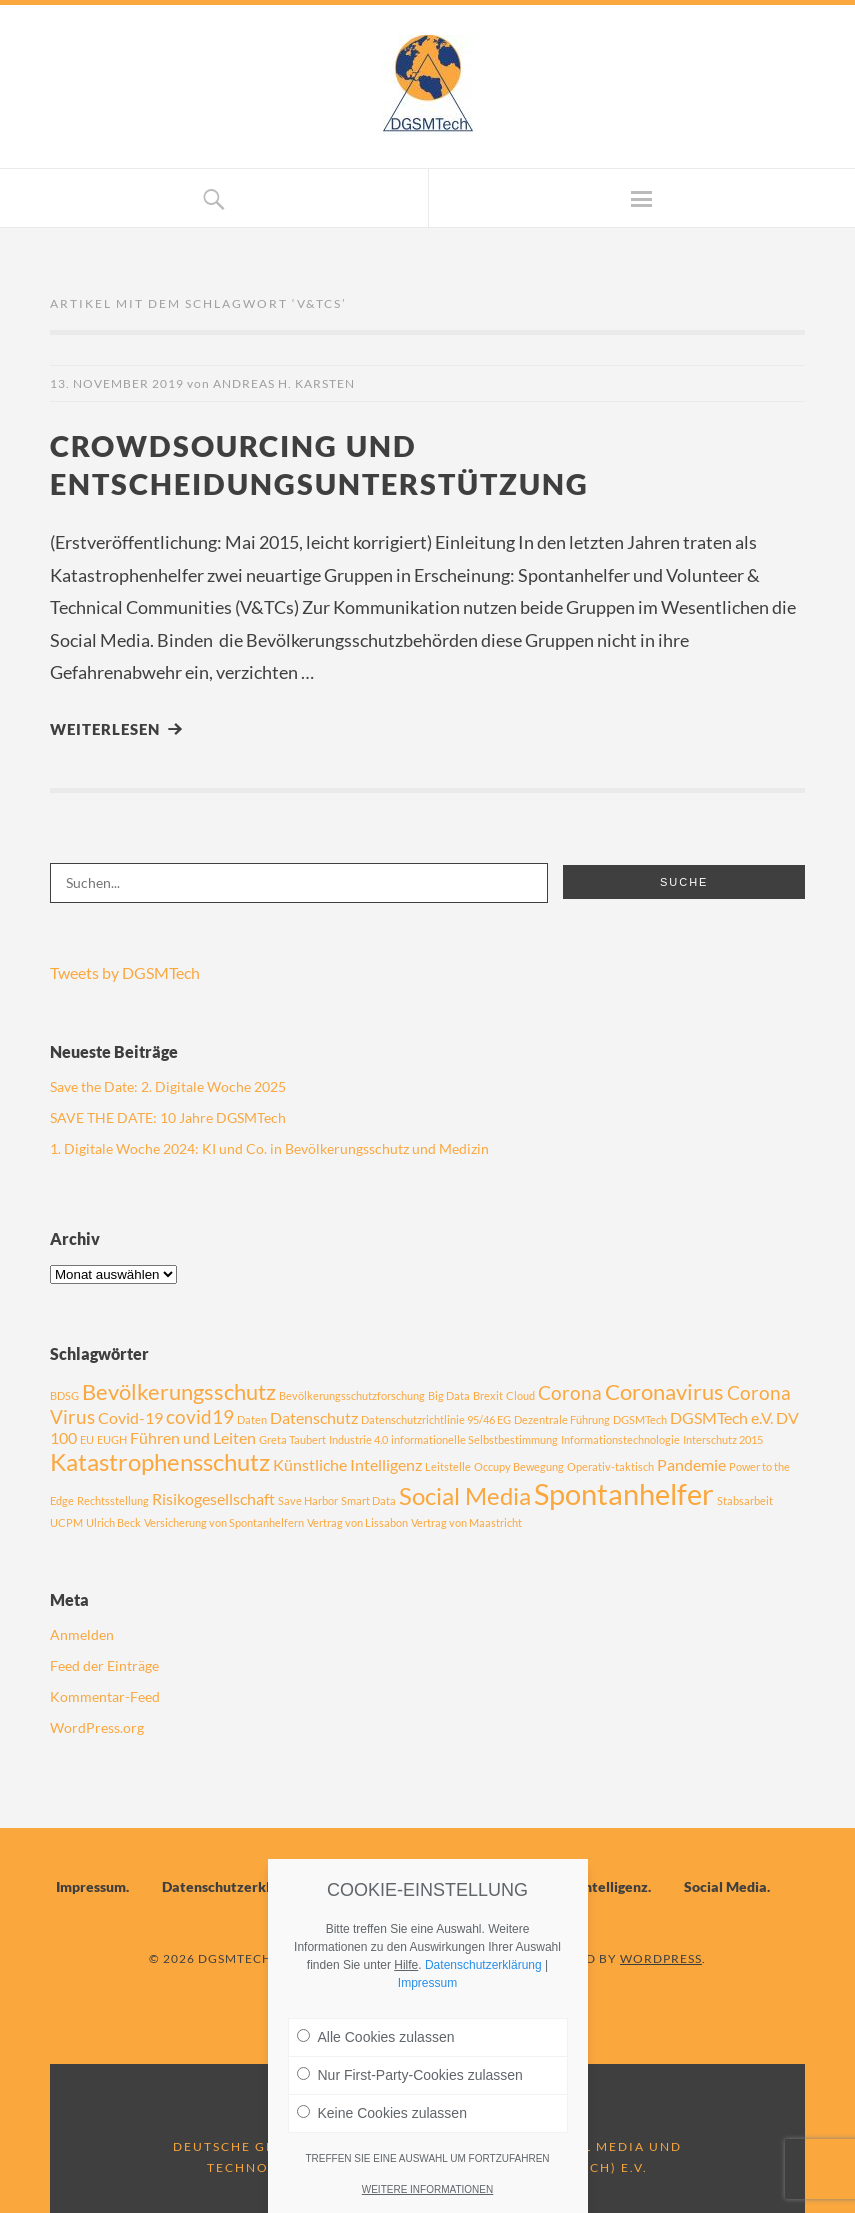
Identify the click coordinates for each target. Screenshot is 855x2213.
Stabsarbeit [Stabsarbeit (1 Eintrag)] (745, 1500)
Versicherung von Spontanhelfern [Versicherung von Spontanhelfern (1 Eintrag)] (224, 1522)
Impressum (91, 1886)
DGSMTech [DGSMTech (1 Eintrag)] (640, 1419)
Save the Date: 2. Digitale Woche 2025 (168, 1086)
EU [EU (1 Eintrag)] (87, 1439)
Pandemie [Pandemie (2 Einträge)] (691, 1464)
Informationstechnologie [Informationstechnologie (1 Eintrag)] (620, 1439)
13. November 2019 (117, 383)
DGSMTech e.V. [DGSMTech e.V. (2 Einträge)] (721, 1417)
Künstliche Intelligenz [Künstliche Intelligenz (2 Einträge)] (347, 1464)
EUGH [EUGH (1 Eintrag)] (112, 1439)
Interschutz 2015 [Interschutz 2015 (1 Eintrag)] (723, 1439)
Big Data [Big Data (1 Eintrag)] (449, 1395)
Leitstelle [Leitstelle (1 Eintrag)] (448, 1466)
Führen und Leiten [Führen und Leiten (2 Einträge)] (193, 1437)
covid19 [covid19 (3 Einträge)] (200, 1416)
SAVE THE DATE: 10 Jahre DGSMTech (168, 1117)
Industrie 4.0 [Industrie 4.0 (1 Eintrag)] (358, 1439)
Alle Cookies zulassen (376, 2037)
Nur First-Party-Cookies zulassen (410, 2075)
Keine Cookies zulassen (382, 2113)
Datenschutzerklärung (234, 1886)
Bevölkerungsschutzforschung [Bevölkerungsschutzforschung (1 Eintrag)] (352, 1395)
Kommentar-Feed (105, 1696)
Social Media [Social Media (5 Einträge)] (465, 1495)
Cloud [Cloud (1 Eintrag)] (520, 1395)
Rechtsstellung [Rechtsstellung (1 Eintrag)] (113, 1500)
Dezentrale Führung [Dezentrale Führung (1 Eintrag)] (562, 1419)
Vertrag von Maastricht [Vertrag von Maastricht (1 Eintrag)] (466, 1522)
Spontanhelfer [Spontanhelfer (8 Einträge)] (624, 1493)
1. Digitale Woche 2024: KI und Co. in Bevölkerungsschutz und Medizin (269, 1148)
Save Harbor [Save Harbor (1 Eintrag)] (308, 1500)
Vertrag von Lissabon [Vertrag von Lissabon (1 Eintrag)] (357, 1522)
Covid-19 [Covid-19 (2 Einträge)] (130, 1417)
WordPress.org (97, 1727)
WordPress (661, 1958)
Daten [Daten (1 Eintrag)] (252, 1419)
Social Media (725, 1886)
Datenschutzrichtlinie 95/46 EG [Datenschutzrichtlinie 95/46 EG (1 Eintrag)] (436, 1419)
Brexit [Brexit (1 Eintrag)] (488, 1395)
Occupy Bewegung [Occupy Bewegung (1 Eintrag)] (519, 1466)
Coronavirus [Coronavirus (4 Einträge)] (664, 1391)
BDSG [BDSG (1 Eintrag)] (64, 1395)
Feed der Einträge (104, 1665)
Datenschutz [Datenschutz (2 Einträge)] (314, 1417)
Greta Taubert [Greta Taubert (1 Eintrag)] (292, 1439)
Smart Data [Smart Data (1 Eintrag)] (368, 1500)
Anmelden (82, 1634)
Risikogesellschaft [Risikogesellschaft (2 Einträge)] (213, 1498)
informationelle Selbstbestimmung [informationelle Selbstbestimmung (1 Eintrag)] (474, 1439)
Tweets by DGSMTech (125, 972)
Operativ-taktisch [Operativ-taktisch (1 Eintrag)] (610, 1466)
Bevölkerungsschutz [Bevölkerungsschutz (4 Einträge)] (179, 1391)
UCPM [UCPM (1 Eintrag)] (66, 1522)
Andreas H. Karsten (284, 383)
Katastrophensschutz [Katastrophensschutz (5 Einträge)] (160, 1461)
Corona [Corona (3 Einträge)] (570, 1392)
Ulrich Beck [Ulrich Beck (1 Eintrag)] (113, 1522)
